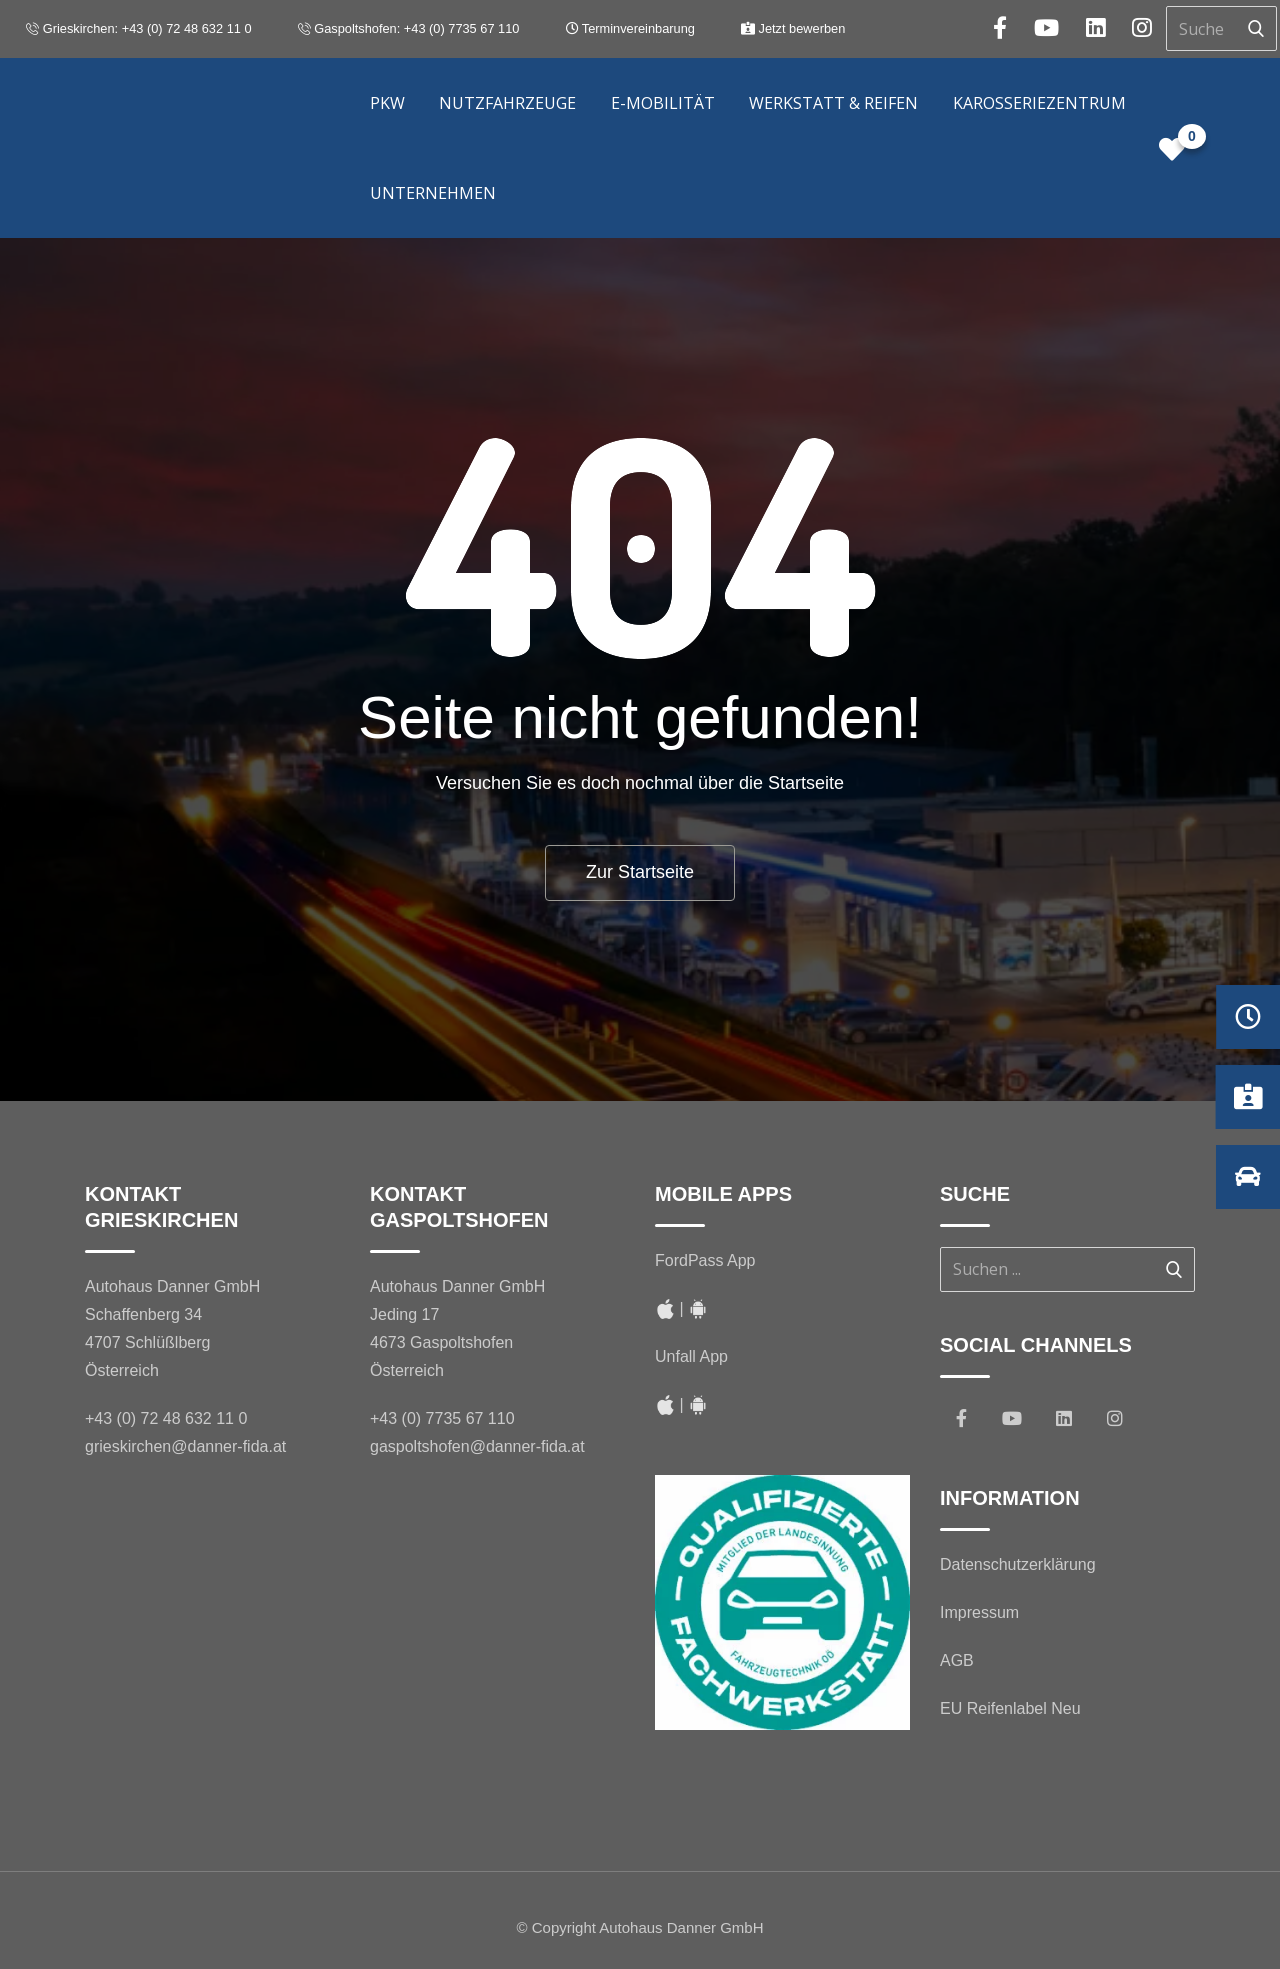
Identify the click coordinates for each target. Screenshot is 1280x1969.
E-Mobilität (663, 103)
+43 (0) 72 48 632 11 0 (166, 1418)
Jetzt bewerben (793, 28)
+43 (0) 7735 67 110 (442, 1418)
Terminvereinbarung (630, 28)
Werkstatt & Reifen (833, 103)
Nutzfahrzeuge (507, 103)
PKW (387, 103)
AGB (957, 1660)
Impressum (979, 1612)
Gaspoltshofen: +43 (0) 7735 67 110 (409, 28)
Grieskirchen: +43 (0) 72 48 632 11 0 (138, 28)
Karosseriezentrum (1039, 103)
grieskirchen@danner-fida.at (185, 1446)
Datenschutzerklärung (1018, 1564)
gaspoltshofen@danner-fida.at (477, 1446)
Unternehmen (433, 193)
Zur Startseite (640, 872)
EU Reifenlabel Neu (1010, 1708)
